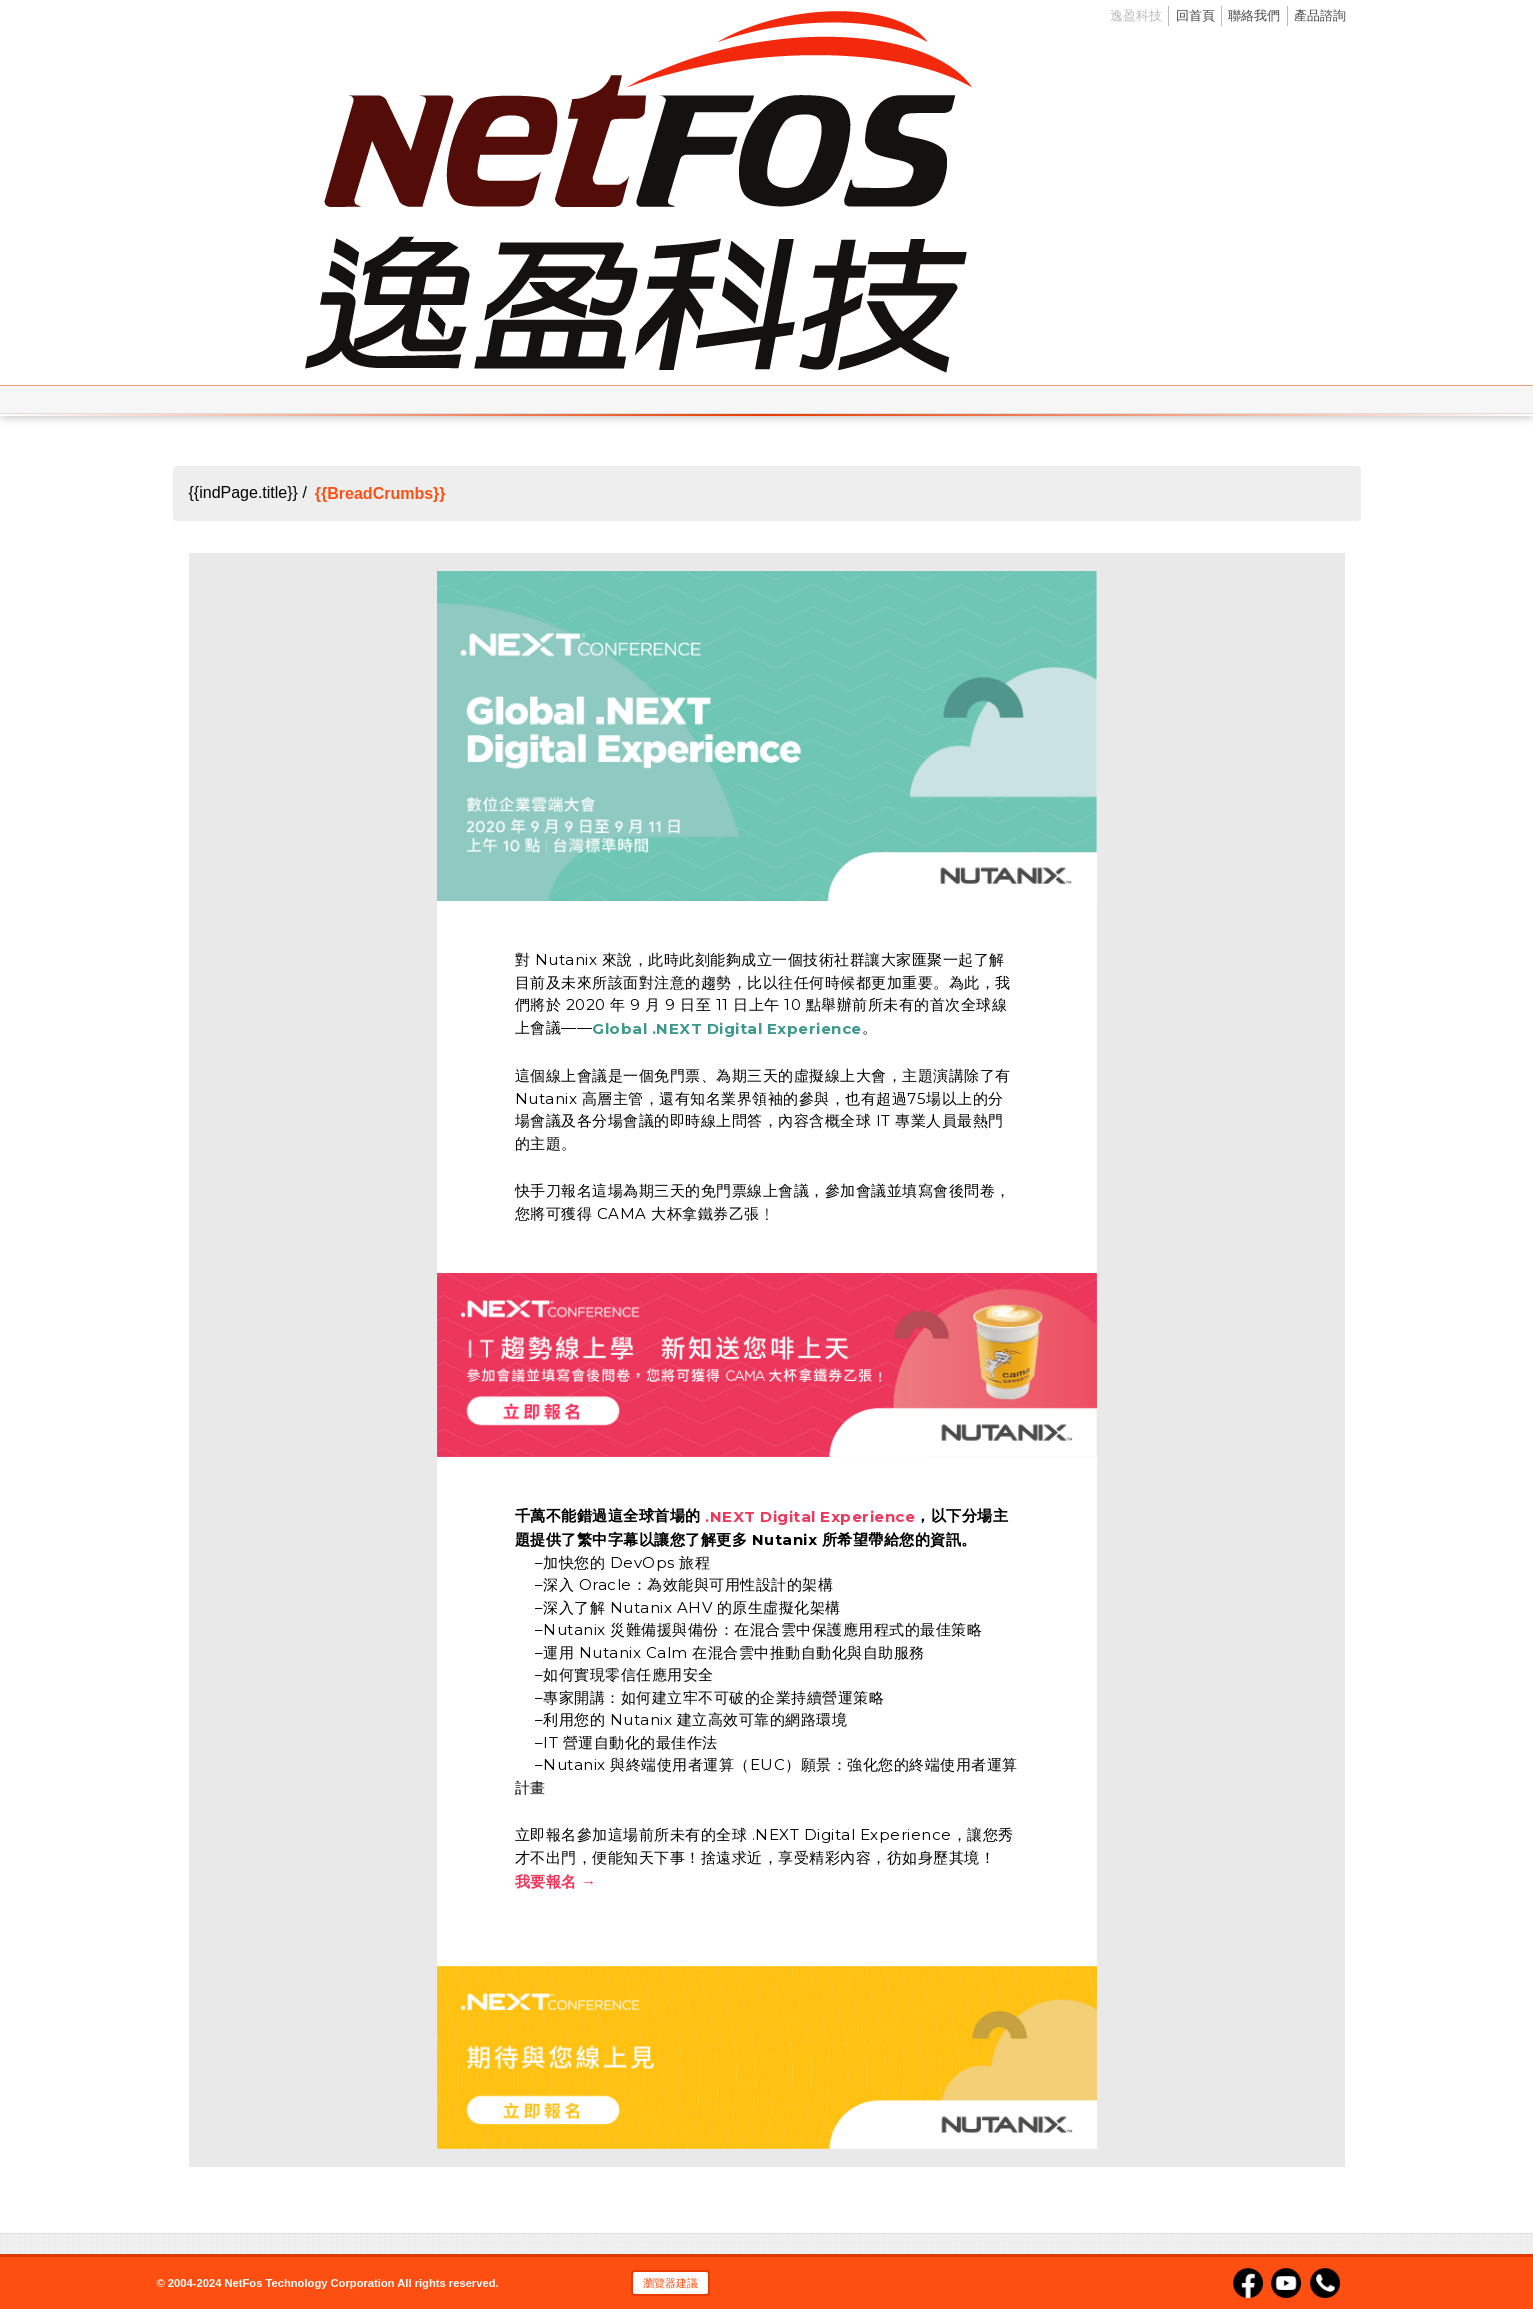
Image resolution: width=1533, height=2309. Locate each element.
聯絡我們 (1254, 15)
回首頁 (1195, 15)
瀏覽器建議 (670, 2283)
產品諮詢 (1320, 15)
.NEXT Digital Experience (810, 1516)
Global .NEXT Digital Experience (727, 1028)
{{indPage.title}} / (248, 493)
